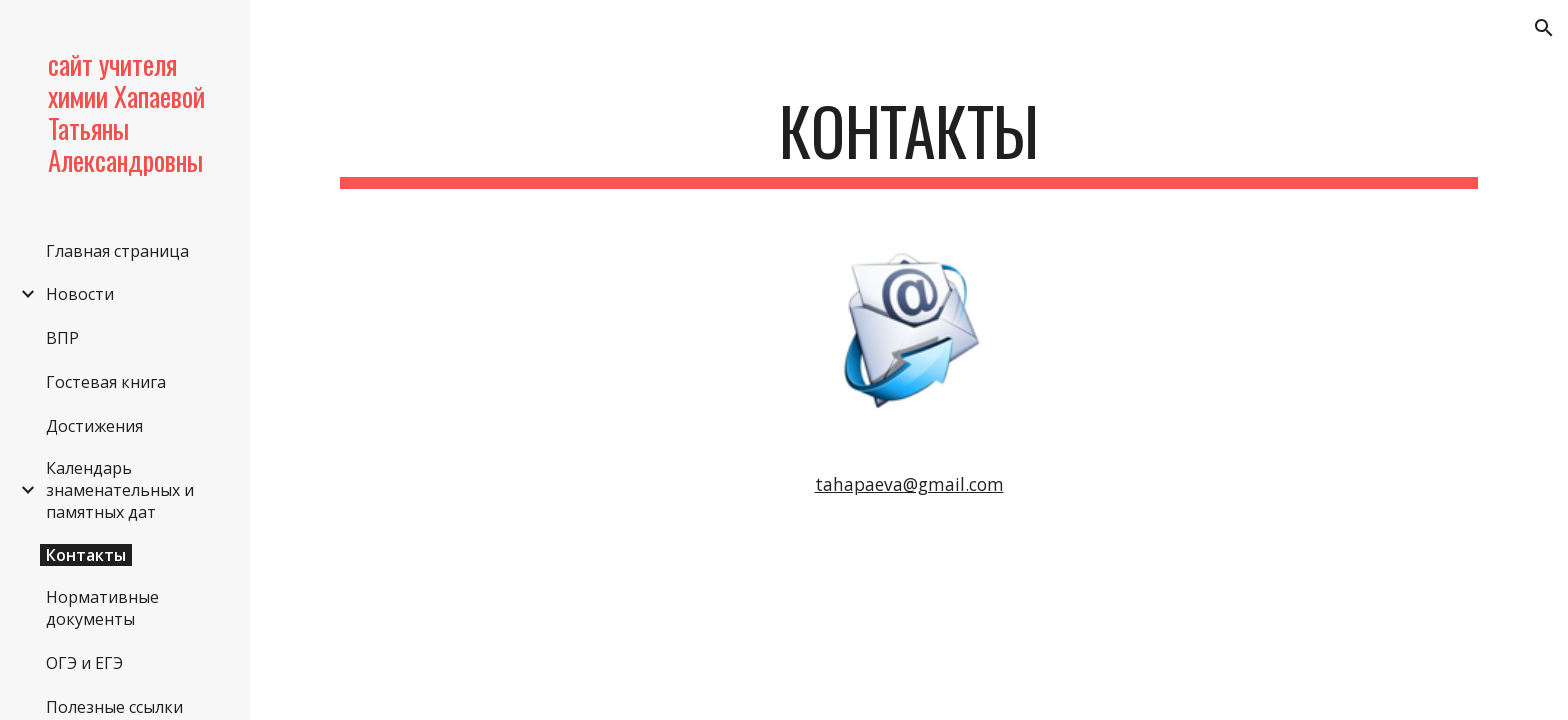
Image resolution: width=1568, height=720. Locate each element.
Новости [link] (80, 294)
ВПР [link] (62, 338)
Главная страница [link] (117, 251)
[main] (909, 140)
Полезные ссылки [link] (114, 707)
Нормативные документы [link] (102, 608)
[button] (1544, 28)
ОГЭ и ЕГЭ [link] (84, 663)
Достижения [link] (94, 426)
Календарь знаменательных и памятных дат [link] (120, 490)
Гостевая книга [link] (106, 382)
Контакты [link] (86, 555)
